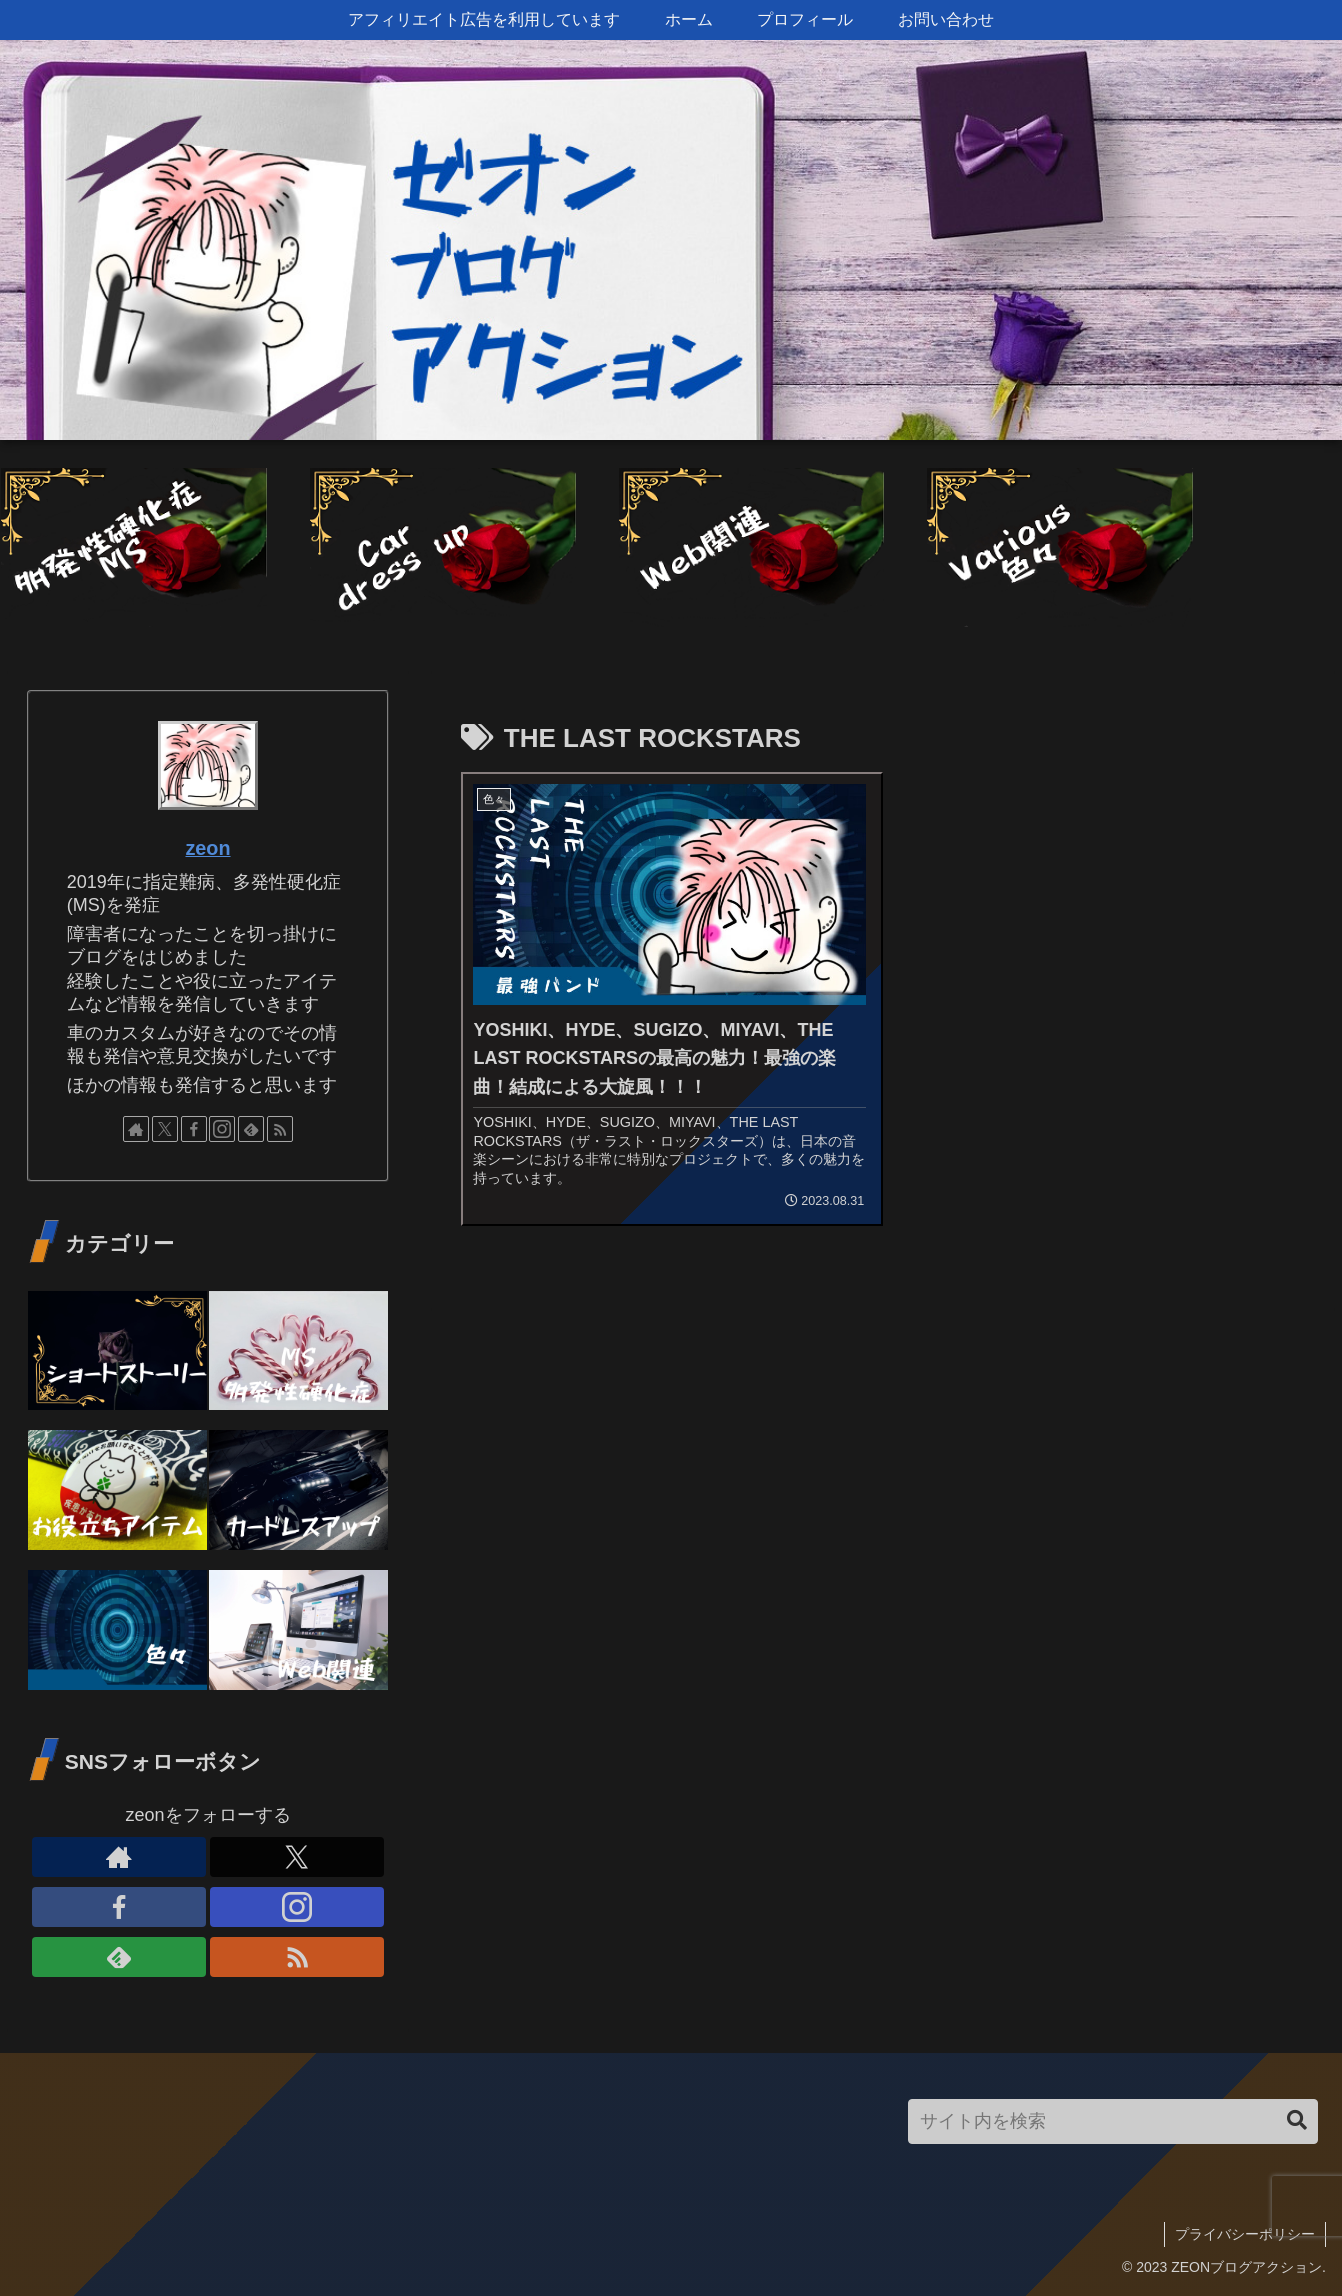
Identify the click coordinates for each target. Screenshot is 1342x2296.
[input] (1113, 2121)
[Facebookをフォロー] (194, 1129)
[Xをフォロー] (165, 1129)
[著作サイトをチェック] (136, 1129)
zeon (207, 848)
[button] (1297, 2120)
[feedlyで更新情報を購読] (251, 1129)
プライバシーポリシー (1245, 2234)
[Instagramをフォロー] (222, 1129)
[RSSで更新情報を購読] (280, 1129)
